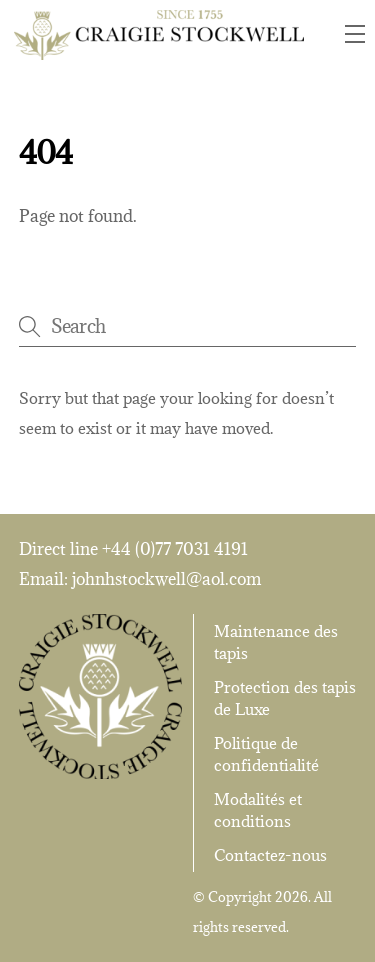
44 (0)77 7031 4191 (179, 549)
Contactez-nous (270, 855)
